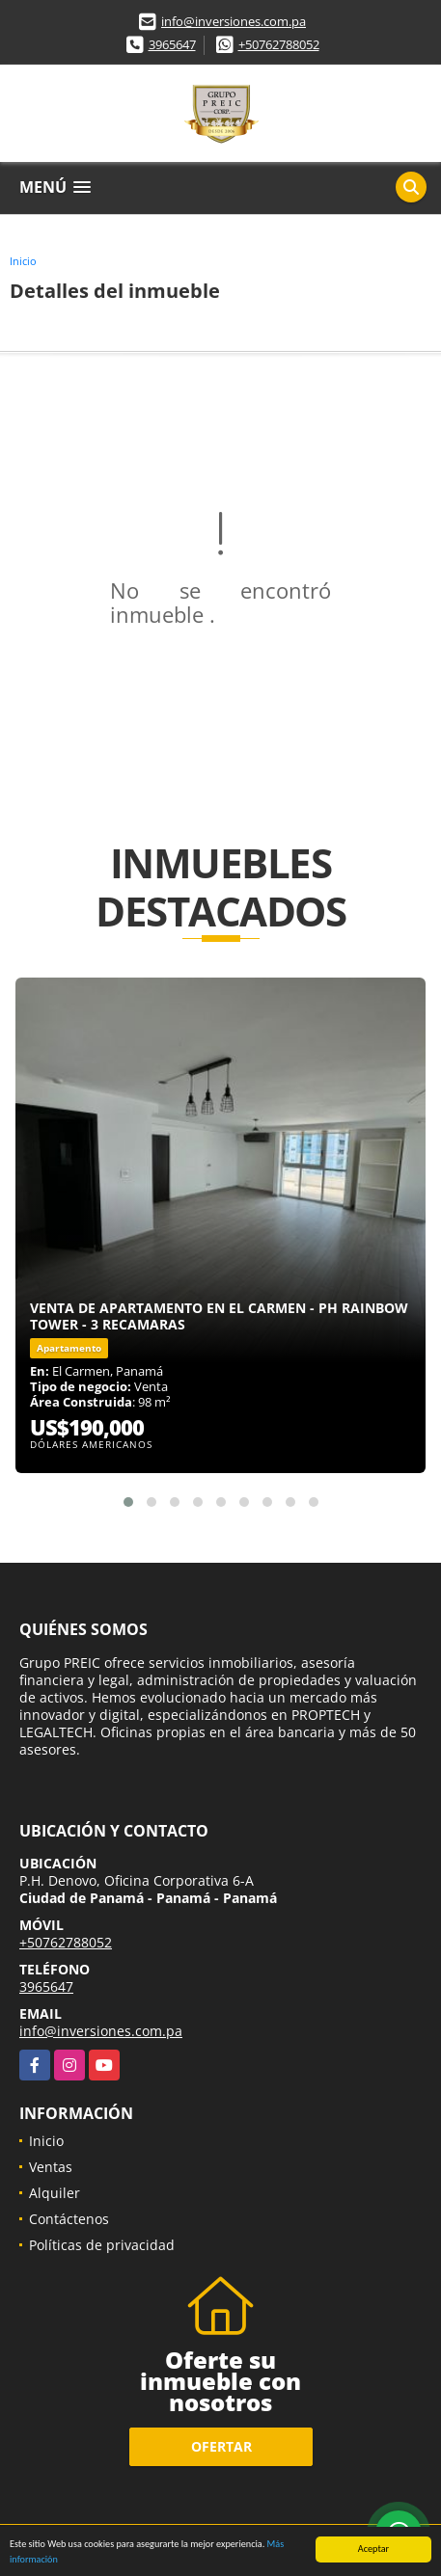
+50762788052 (278, 44)
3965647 (172, 44)
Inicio (23, 261)
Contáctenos (69, 2219)
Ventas (50, 2167)
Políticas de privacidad (102, 2245)
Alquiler (54, 2193)
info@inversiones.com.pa (233, 21)
